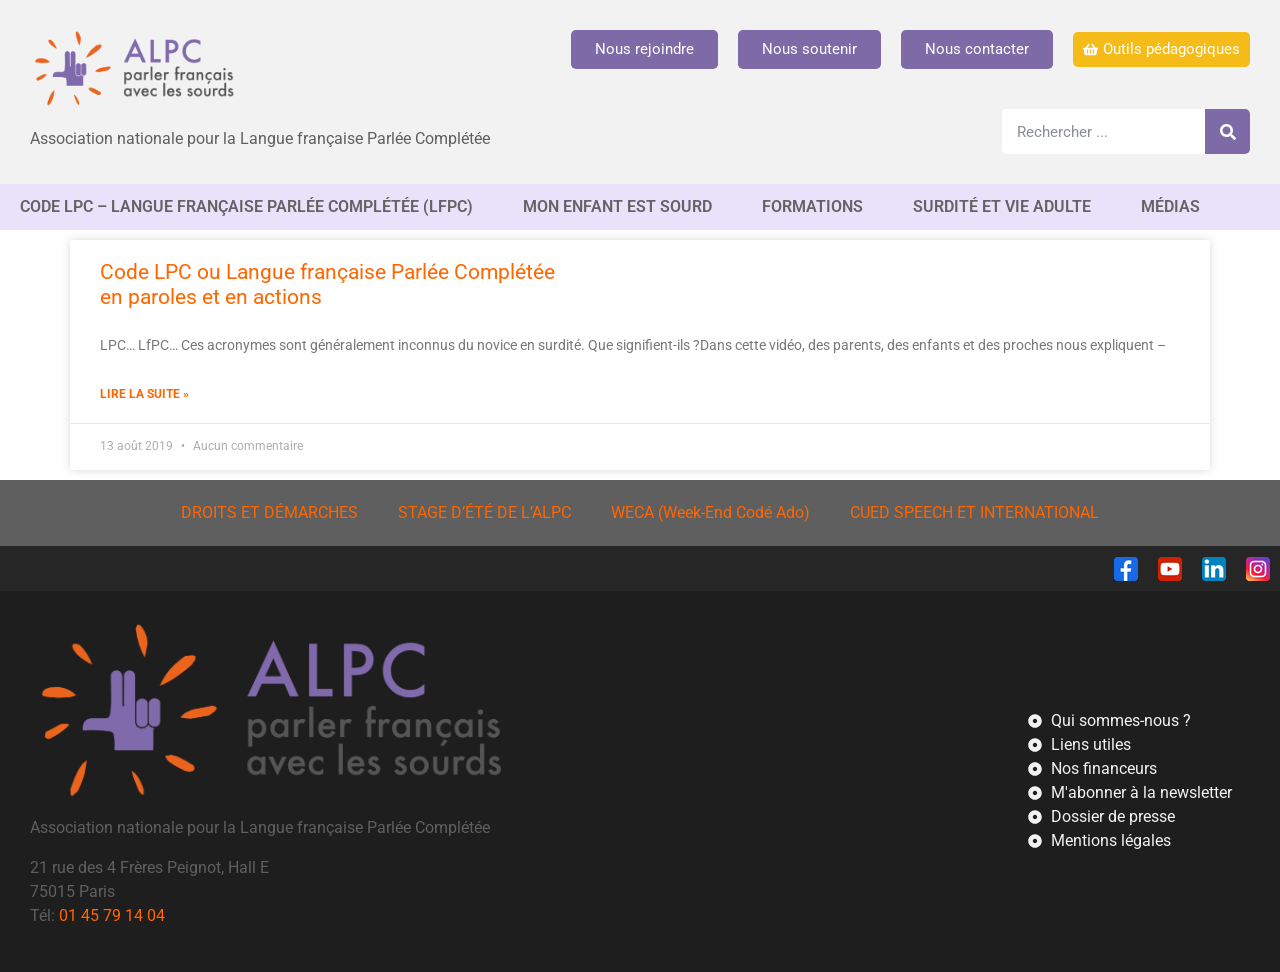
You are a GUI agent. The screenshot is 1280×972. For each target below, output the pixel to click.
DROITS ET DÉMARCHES (269, 512)
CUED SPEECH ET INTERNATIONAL (974, 512)
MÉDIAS (1175, 207)
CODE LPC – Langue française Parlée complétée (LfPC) (251, 207)
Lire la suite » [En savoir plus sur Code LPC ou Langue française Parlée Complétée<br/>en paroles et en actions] (144, 394)
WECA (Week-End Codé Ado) (710, 512)
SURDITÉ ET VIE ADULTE (1007, 207)
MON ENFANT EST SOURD (622, 207)
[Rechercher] (1227, 131)
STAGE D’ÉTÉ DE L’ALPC (484, 512)
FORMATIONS (817, 207)
